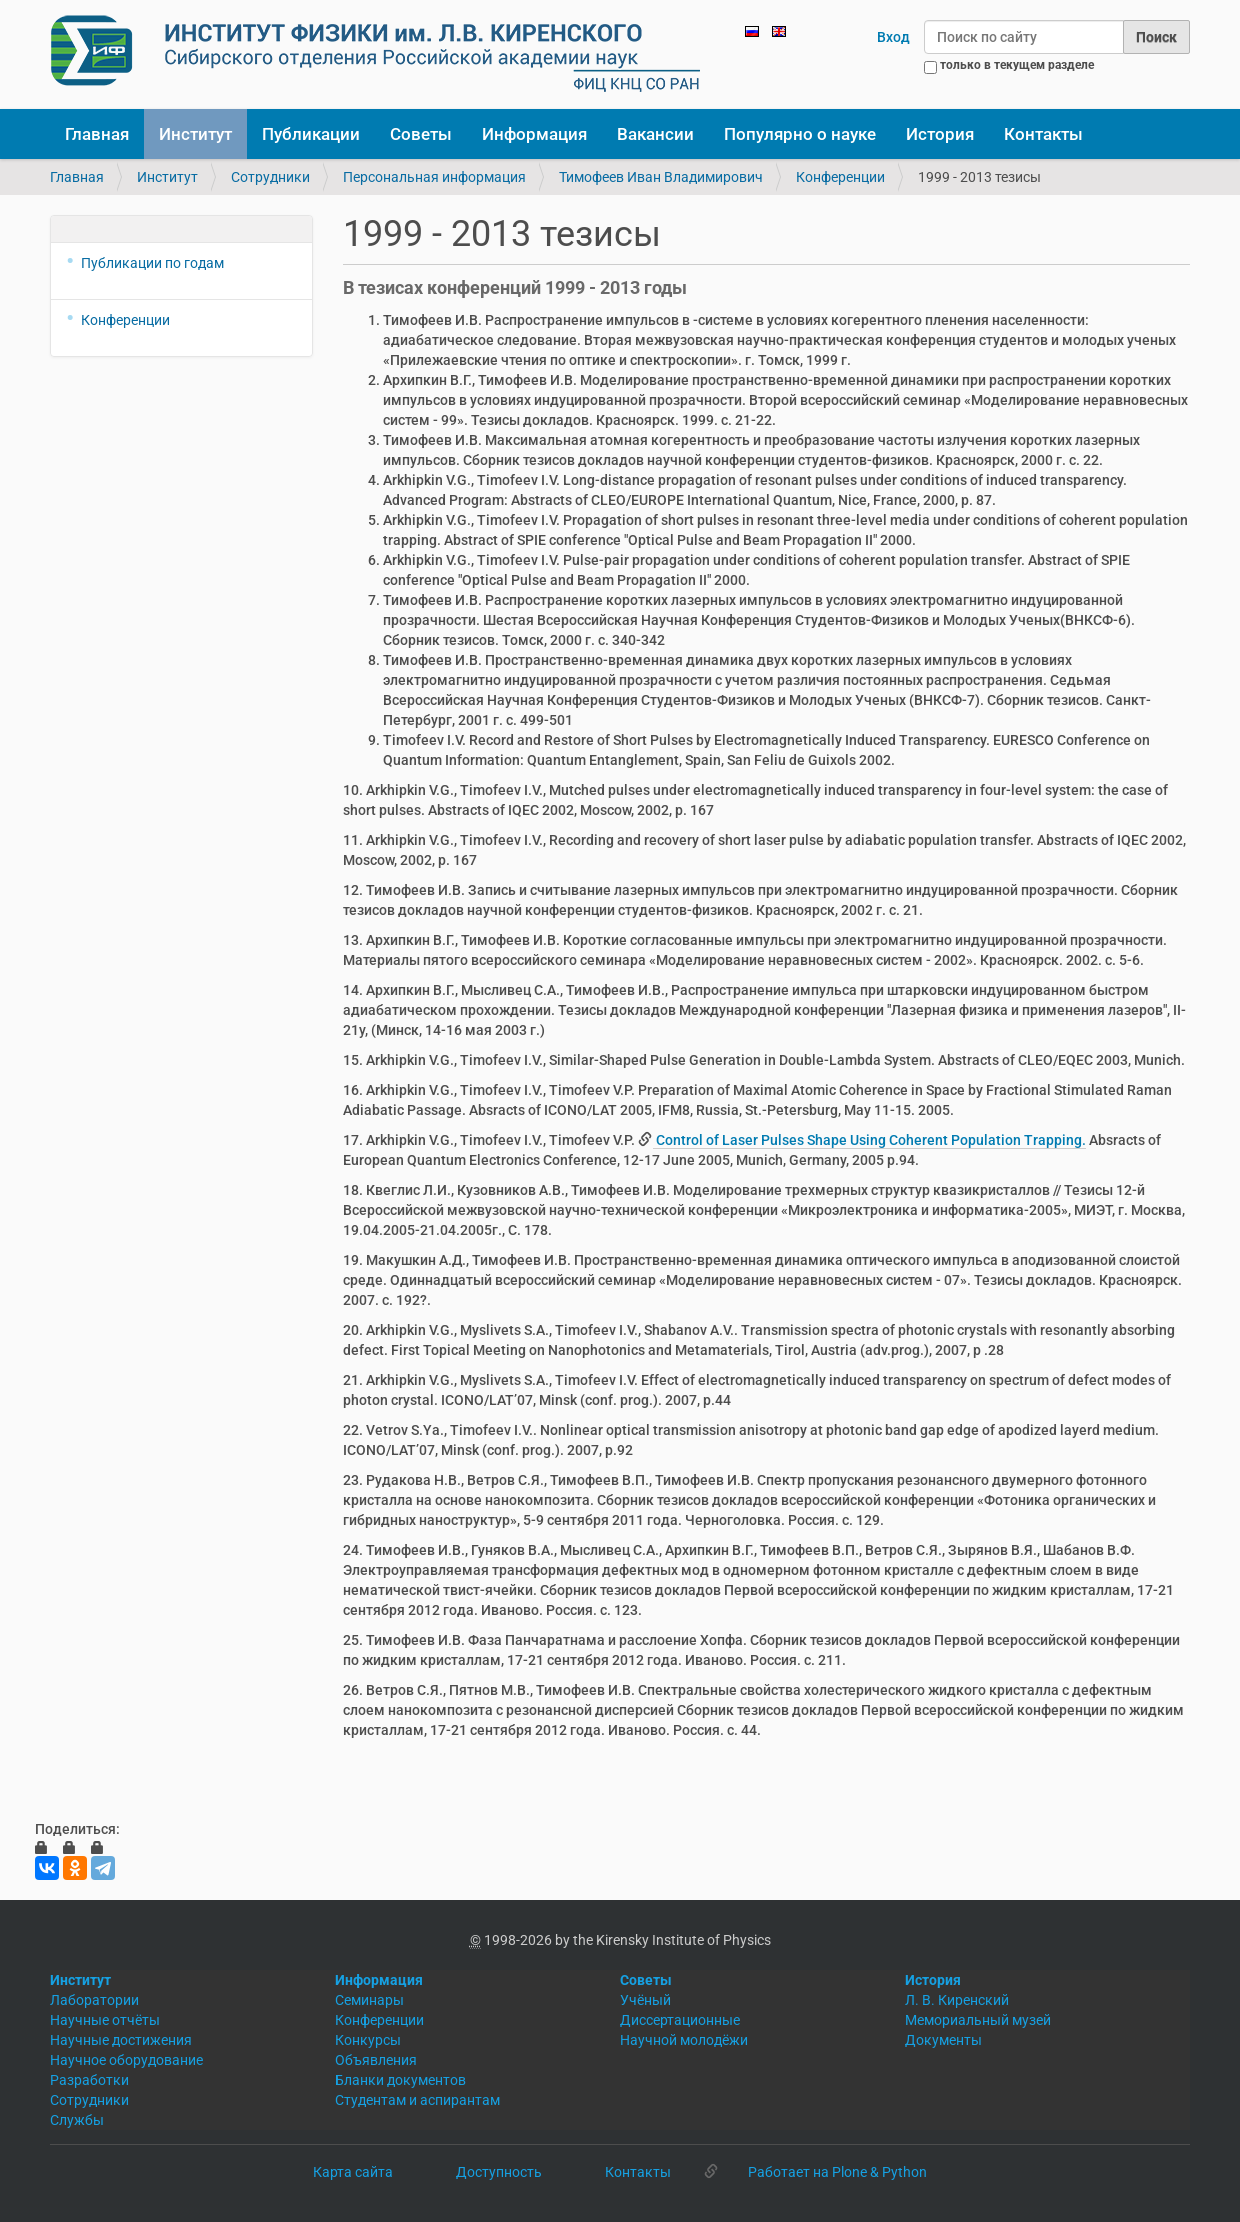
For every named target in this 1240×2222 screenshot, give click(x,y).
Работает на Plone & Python (837, 2172)
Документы (943, 2040)
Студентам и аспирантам (417, 2100)
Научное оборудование (126, 2060)
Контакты (1043, 134)
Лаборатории (94, 2000)
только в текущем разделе (1017, 65)
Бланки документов (400, 2080)
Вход (893, 37)
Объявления (376, 2060)
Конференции (840, 177)
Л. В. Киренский (957, 2000)
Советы (421, 134)
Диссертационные (680, 2020)
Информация (534, 134)
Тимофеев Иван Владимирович (661, 177)
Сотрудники (270, 177)
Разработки (89, 2080)
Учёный (645, 2000)
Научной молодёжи (684, 2040)
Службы (77, 2120)
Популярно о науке (800, 134)
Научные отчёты (105, 2020)
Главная (97, 134)
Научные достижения (121, 2040)
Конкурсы (368, 2040)
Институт (195, 134)
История (940, 134)
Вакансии (655, 134)
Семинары (369, 2000)
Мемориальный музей (978, 2020)
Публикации (311, 134)
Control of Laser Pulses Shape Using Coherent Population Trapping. (869, 1140)
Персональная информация (434, 177)
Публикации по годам (152, 263)
